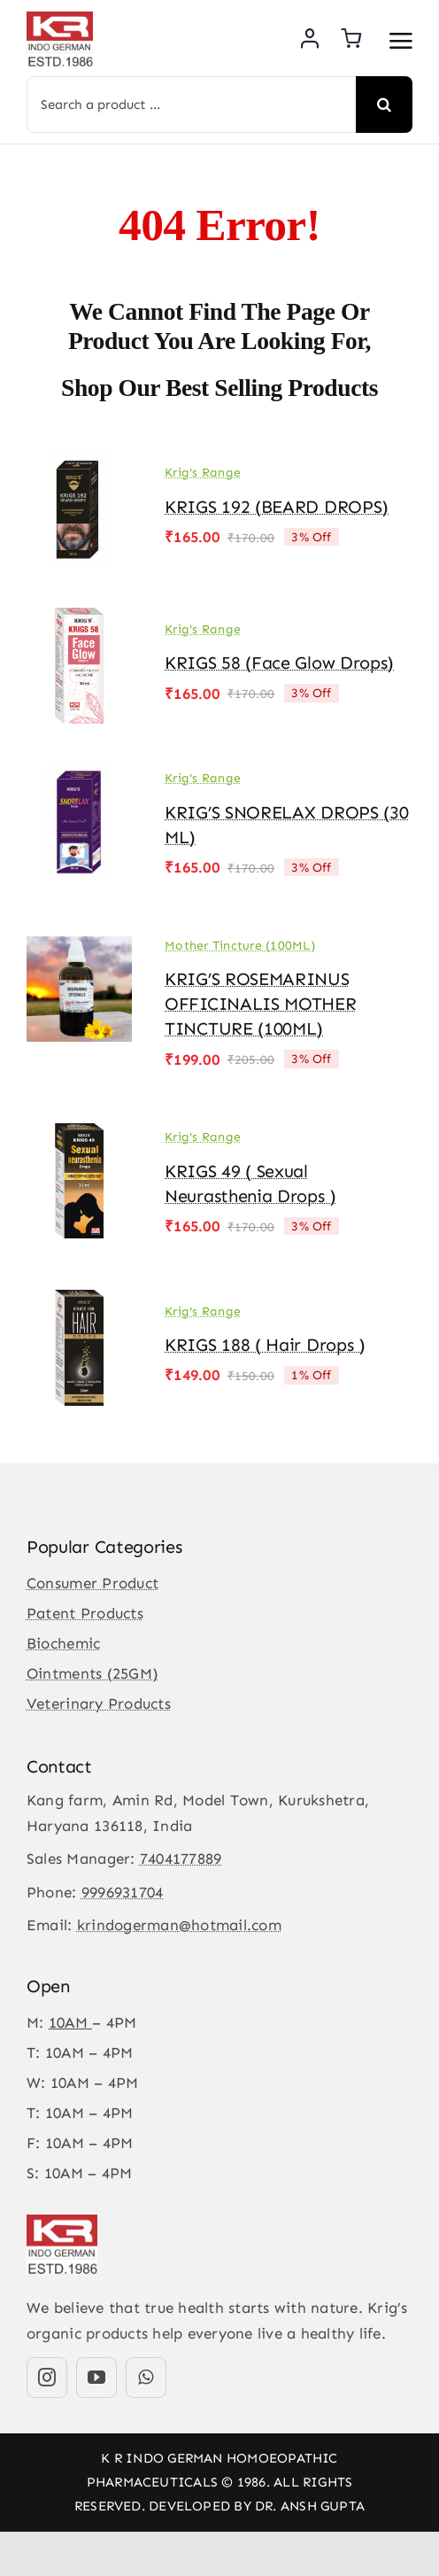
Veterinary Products (99, 1703)
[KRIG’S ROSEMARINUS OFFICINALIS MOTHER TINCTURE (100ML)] (79, 943)
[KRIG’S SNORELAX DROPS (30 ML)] (79, 777)
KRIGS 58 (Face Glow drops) (279, 662)
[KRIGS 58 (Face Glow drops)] (79, 620)
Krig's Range (203, 472)
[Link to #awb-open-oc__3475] (400, 41)
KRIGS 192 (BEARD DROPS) (277, 506)
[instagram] (47, 2377)
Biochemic (63, 1643)
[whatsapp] (146, 2377)
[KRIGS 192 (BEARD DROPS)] (79, 464)
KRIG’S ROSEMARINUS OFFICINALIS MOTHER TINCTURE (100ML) (261, 1003)
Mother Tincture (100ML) (240, 945)
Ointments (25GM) (92, 1673)
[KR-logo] (60, 18)
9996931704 (122, 1892)
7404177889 (181, 1858)
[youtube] (96, 2377)
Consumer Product (92, 1583)
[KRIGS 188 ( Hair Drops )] (79, 1302)
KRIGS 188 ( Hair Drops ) (265, 1344)
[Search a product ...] (191, 104)
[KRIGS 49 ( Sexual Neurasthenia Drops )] (79, 1135)
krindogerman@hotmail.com (179, 1925)
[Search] (384, 104)
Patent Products (85, 1613)
